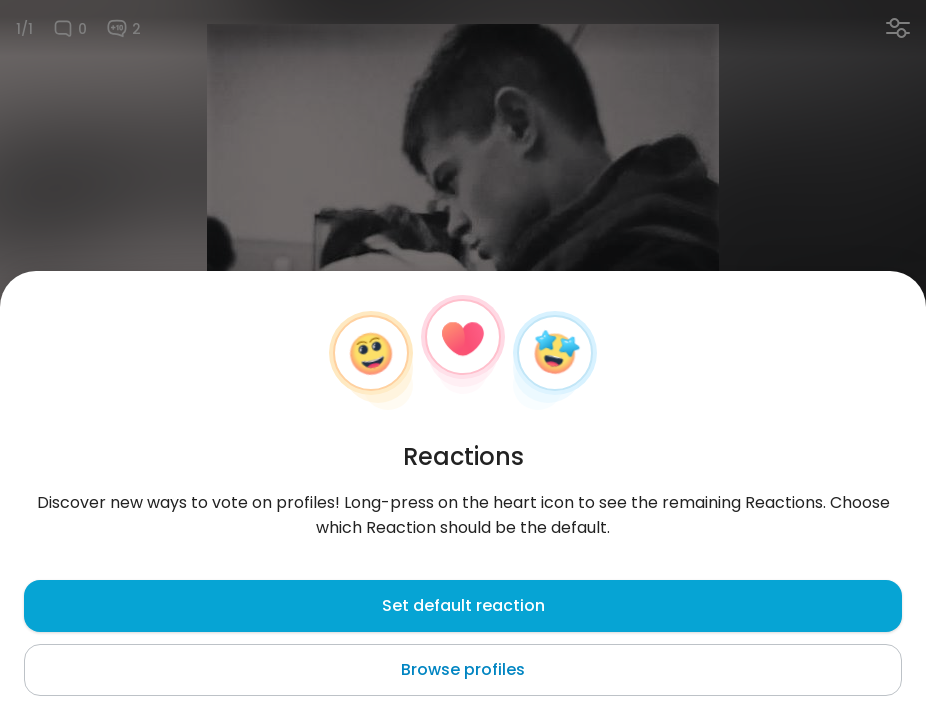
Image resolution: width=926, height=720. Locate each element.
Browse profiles (463, 669)
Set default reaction (463, 605)
